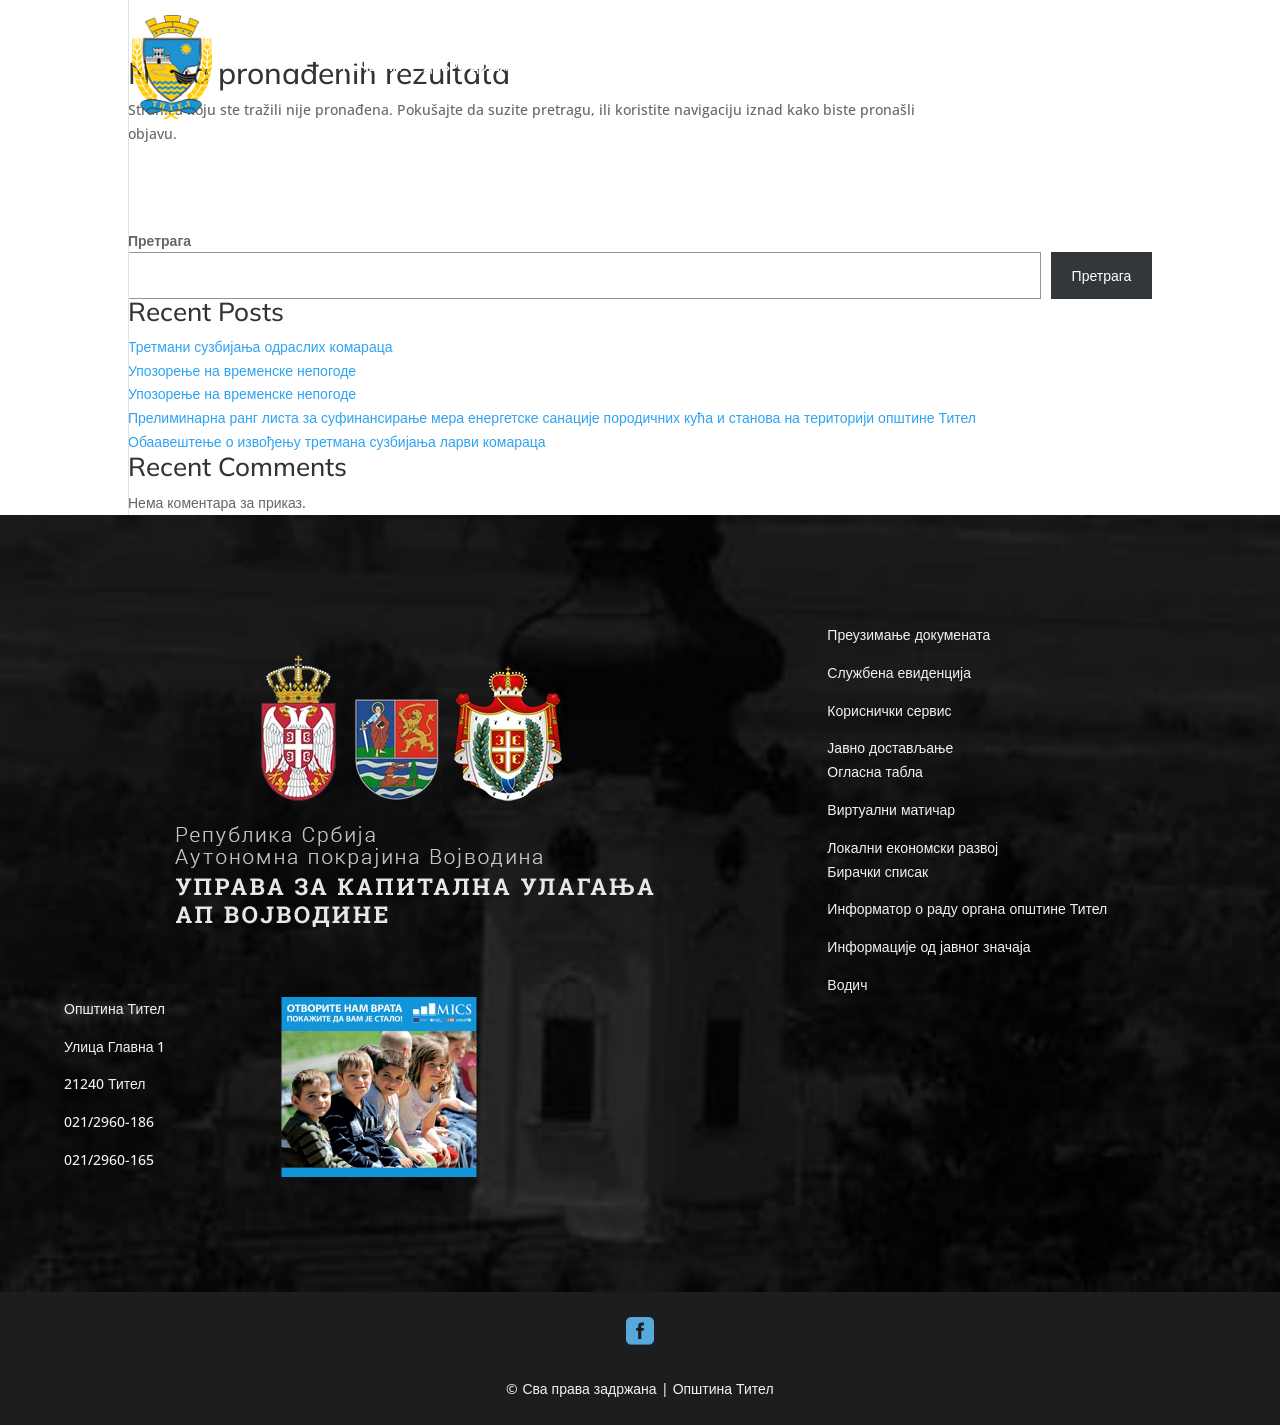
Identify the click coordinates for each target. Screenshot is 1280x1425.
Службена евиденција (899, 672)
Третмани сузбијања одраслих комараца (260, 346)
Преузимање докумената (908, 634)
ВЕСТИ (1053, 67)
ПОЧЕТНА (371, 67)
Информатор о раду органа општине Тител (967, 908)
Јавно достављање (890, 747)
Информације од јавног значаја (928, 946)
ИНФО (872, 67)
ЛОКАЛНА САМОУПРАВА (737, 67)
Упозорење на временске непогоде (242, 370)
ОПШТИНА (590, 67)
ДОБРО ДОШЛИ (470, 67)
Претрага (159, 240)
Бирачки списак (877, 871)
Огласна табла (875, 771)
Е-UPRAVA (961, 67)
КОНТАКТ (1124, 67)
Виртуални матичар (891, 809)
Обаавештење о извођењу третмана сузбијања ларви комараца (337, 441)
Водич (847, 984)
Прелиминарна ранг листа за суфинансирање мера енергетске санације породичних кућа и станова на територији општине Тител (552, 417)
